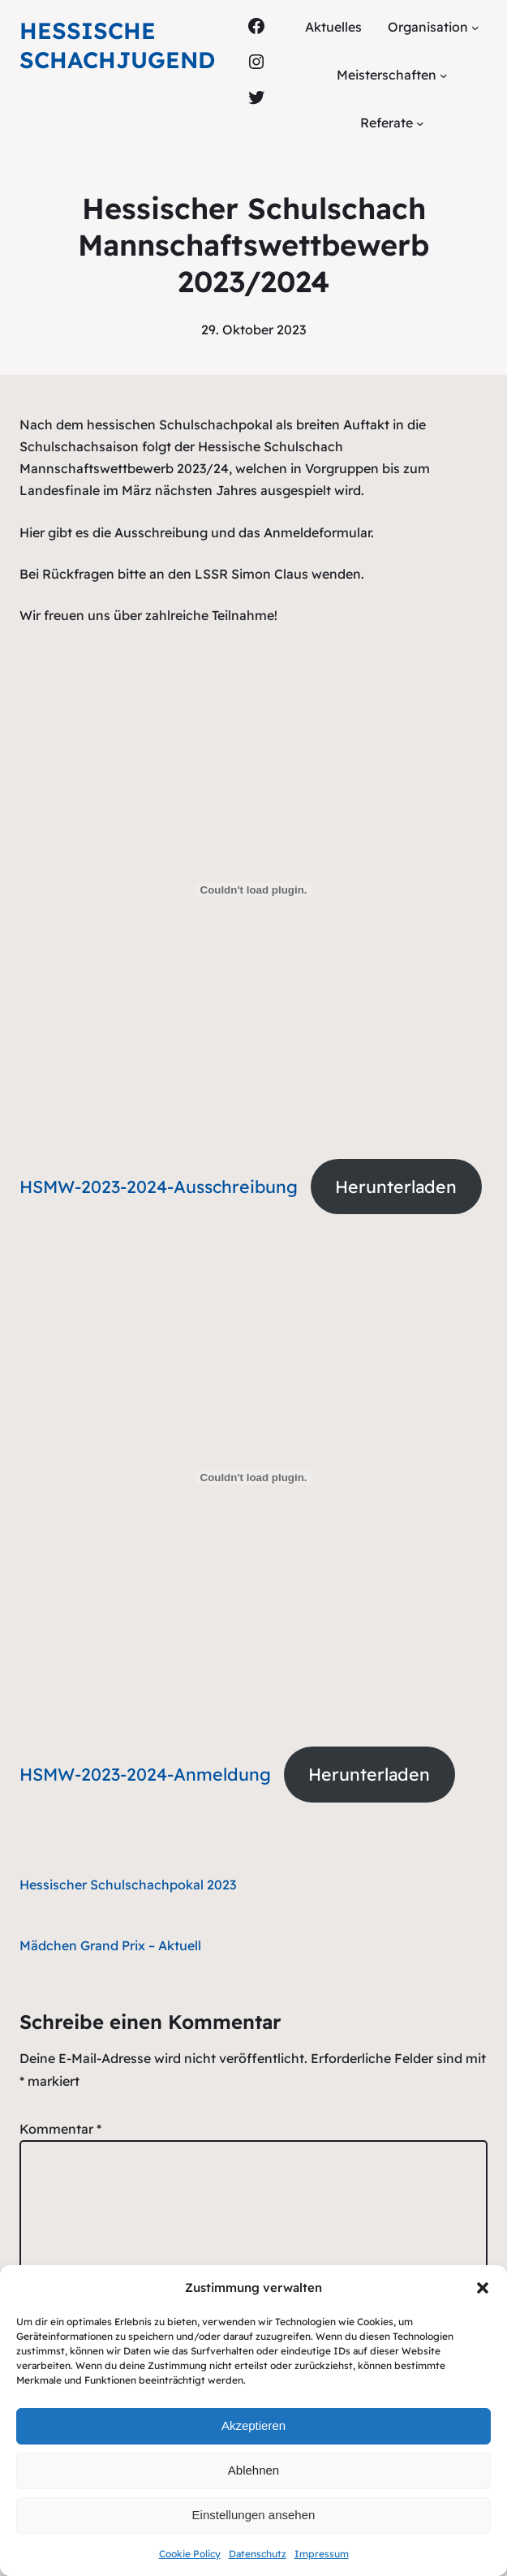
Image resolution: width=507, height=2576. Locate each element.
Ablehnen (253, 2470)
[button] (483, 2288)
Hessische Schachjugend (117, 45)
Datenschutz (257, 2554)
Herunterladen (396, 1186)
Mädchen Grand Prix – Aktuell (110, 1945)
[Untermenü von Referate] (420, 123)
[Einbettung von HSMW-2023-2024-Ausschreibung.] (253, 889)
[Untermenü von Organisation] (475, 28)
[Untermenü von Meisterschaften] (444, 75)
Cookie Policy (190, 2554)
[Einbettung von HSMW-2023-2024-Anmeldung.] (253, 1477)
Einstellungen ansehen (254, 2515)
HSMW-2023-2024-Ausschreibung (158, 1186)
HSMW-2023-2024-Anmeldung (145, 1774)
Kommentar (60, 2129)
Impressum (321, 2554)
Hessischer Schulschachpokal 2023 (127, 1884)
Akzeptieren (253, 2425)
